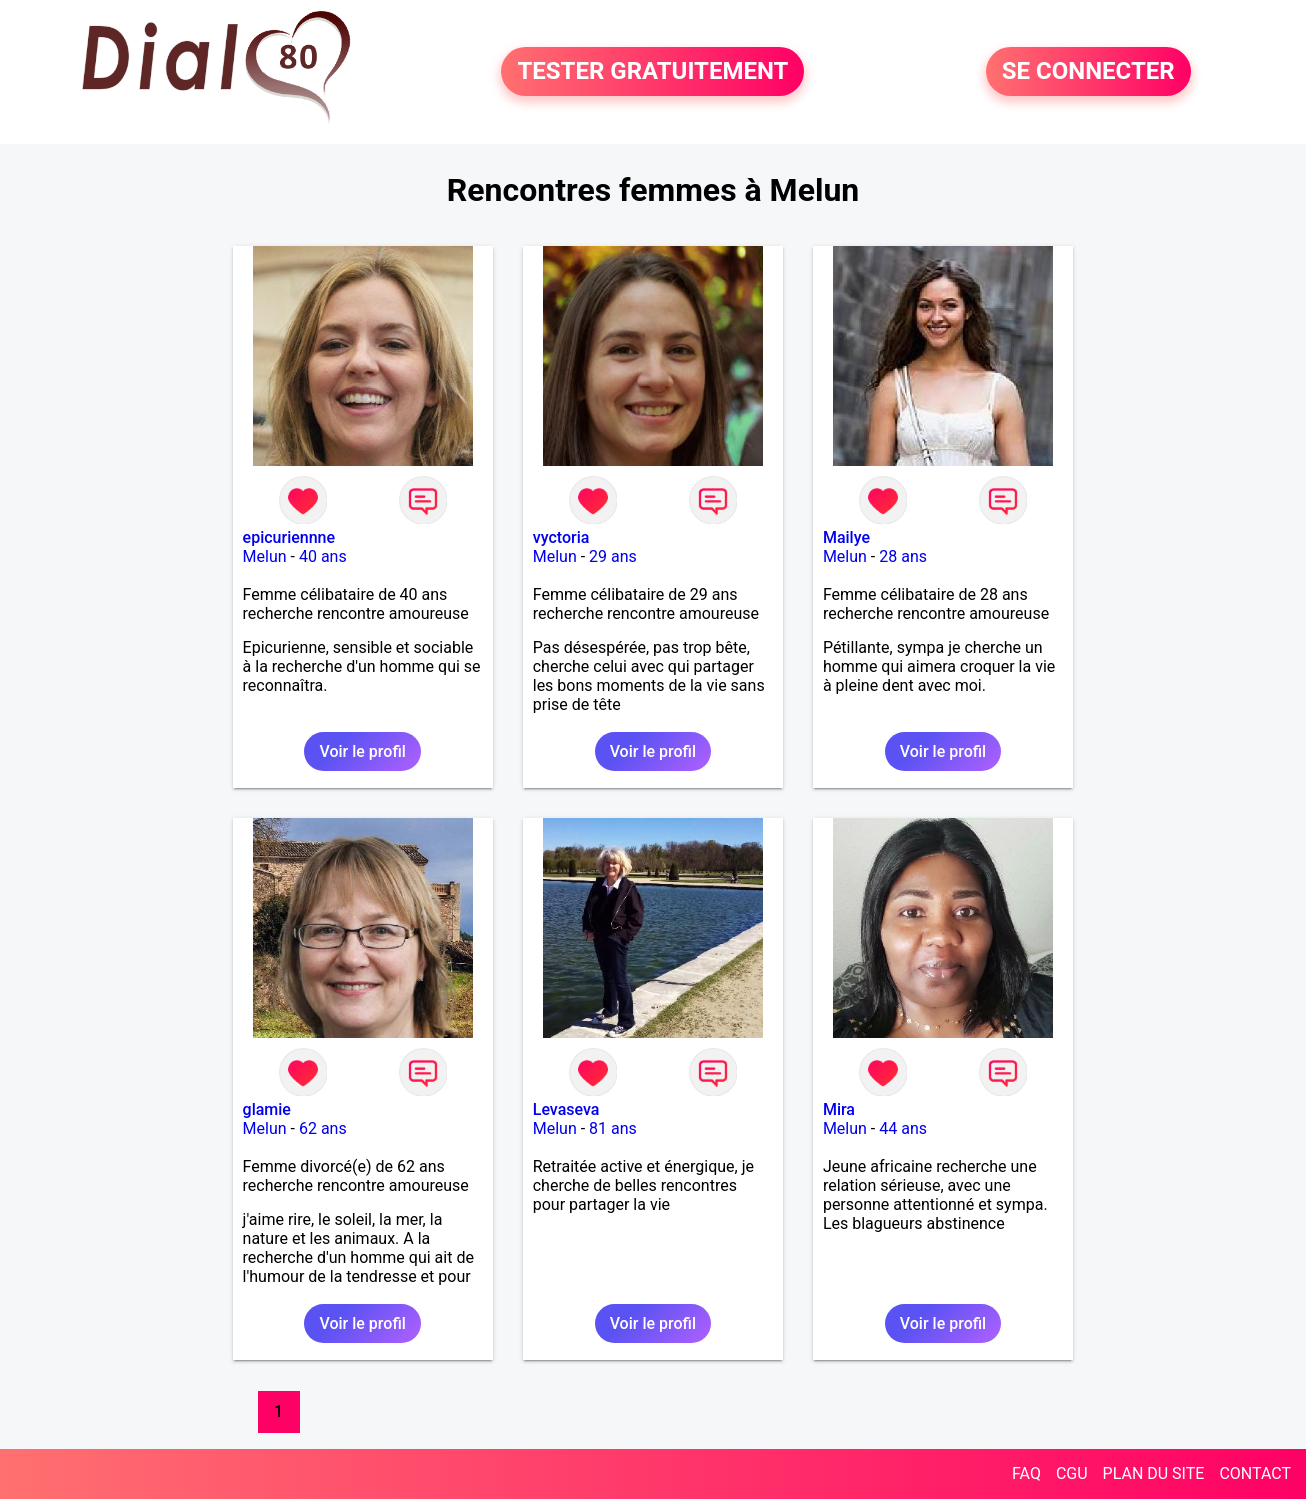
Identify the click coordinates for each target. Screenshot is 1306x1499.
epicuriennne (289, 537)
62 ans (323, 1128)
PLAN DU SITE (1154, 1473)
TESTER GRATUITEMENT (652, 72)
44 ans (903, 1128)
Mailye (846, 537)
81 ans (613, 1128)
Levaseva (566, 1109)
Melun (265, 556)
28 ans (903, 556)
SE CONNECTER (1088, 72)
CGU (1072, 1473)
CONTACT (1255, 1473)
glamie (267, 1109)
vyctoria (561, 537)
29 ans (613, 556)
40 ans (323, 556)
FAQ (1026, 1473)
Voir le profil (362, 751)
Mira (839, 1109)
